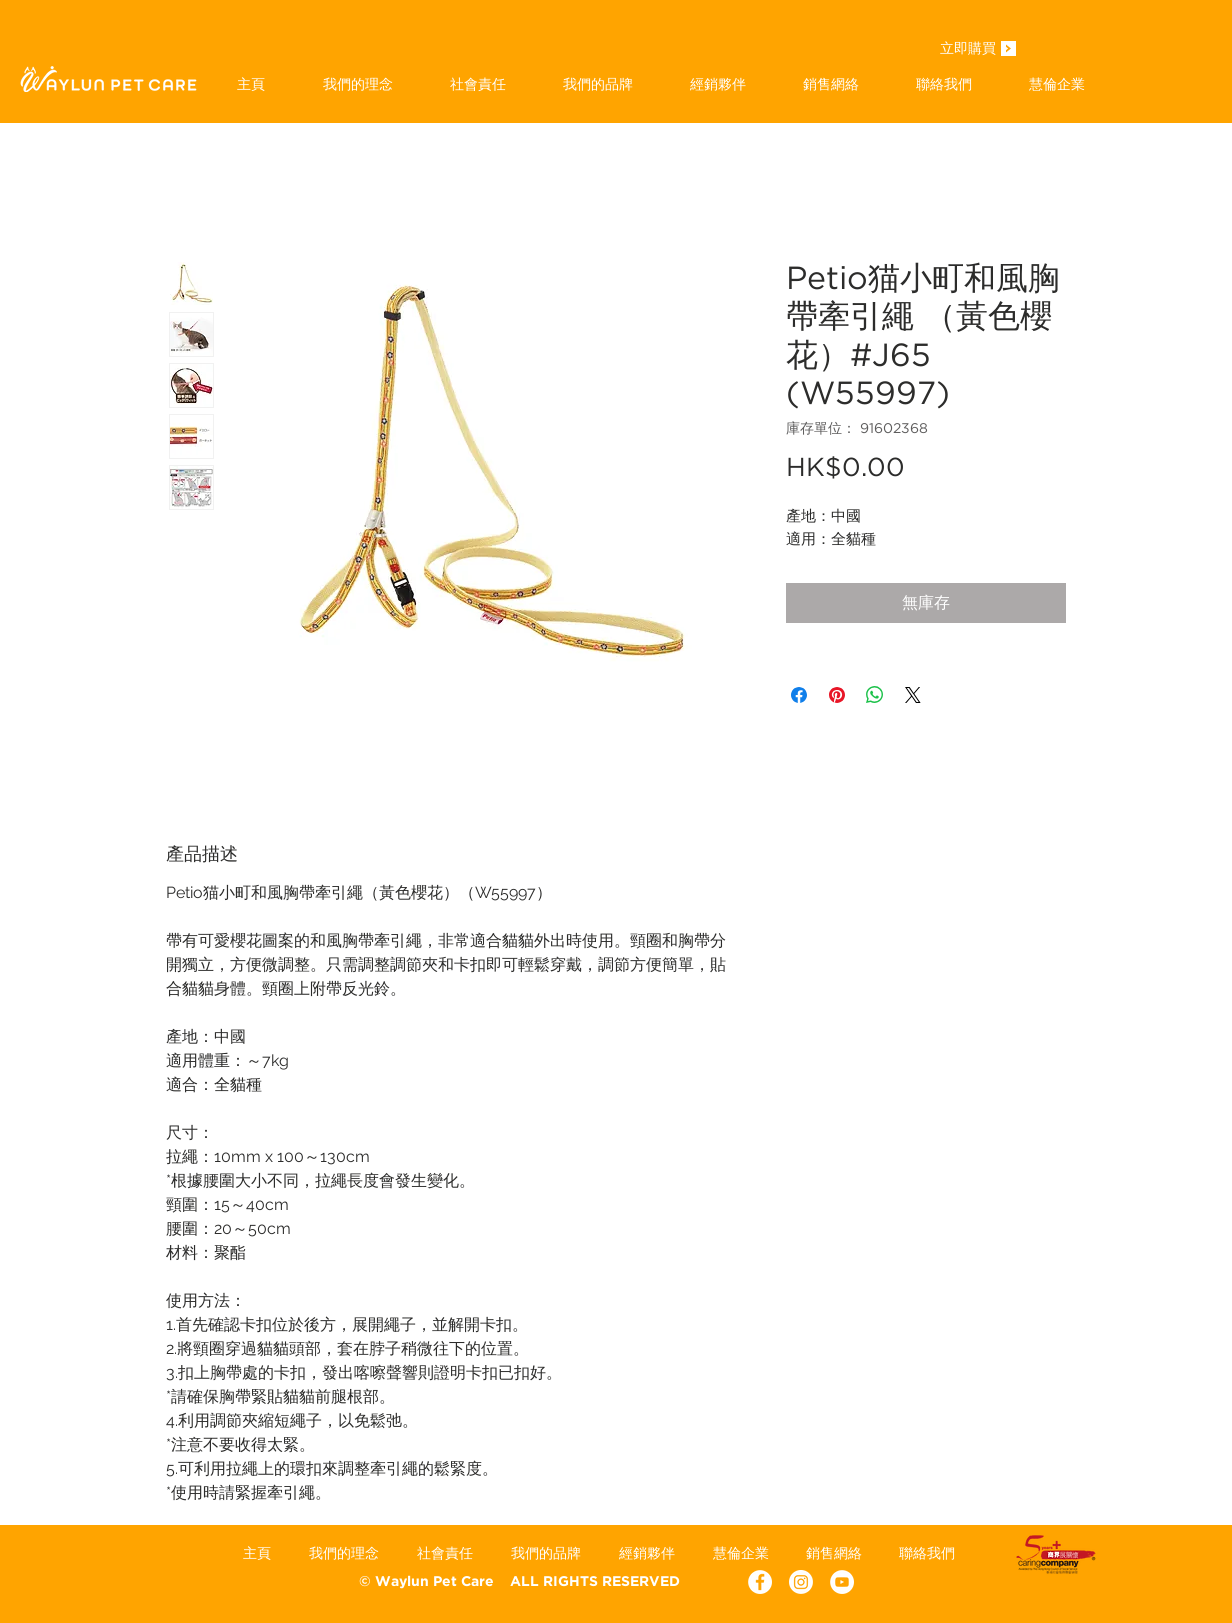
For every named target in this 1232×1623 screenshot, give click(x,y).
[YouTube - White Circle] (842, 1582)
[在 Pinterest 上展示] (837, 695)
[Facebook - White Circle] (760, 1582)
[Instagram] (801, 1582)
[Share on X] (913, 695)
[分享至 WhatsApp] (875, 695)
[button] (597, 84)
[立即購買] (968, 50)
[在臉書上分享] (799, 695)
